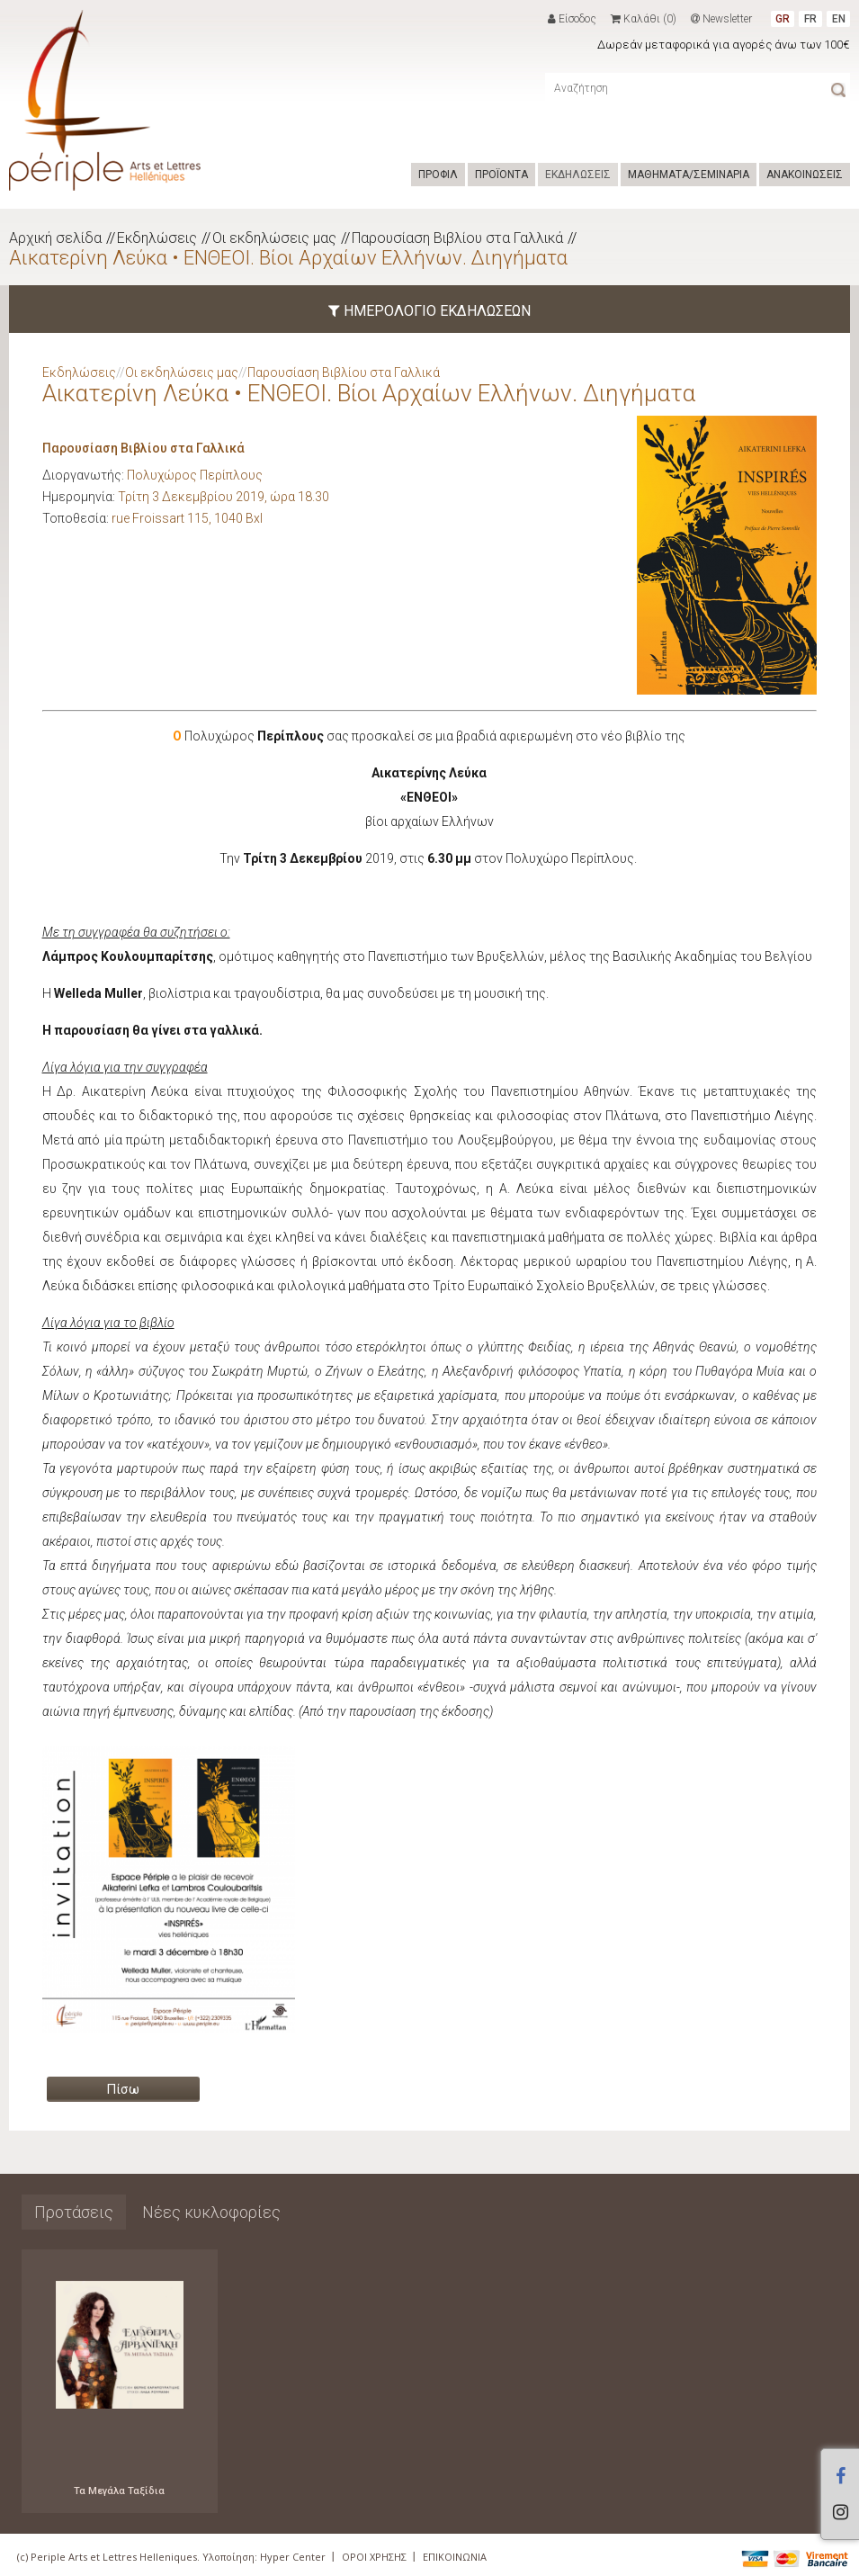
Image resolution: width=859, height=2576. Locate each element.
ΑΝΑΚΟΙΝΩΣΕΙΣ (804, 174)
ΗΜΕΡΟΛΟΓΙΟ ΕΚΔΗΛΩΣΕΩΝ (429, 310)
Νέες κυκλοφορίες (211, 2212)
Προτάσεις (73, 2212)
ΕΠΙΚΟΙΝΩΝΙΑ (455, 2556)
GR (782, 19)
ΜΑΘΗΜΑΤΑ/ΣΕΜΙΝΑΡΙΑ (688, 174)
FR (810, 19)
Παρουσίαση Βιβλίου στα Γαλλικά (457, 238)
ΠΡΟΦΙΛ (438, 174)
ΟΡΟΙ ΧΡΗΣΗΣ (374, 2556)
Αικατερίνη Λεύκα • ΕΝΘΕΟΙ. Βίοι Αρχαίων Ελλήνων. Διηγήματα (288, 258)
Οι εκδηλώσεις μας (274, 238)
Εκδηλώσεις (157, 238)
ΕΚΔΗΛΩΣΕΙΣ (578, 174)
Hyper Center (293, 2556)
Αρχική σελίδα (55, 238)
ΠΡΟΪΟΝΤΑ (501, 174)
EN (839, 19)
